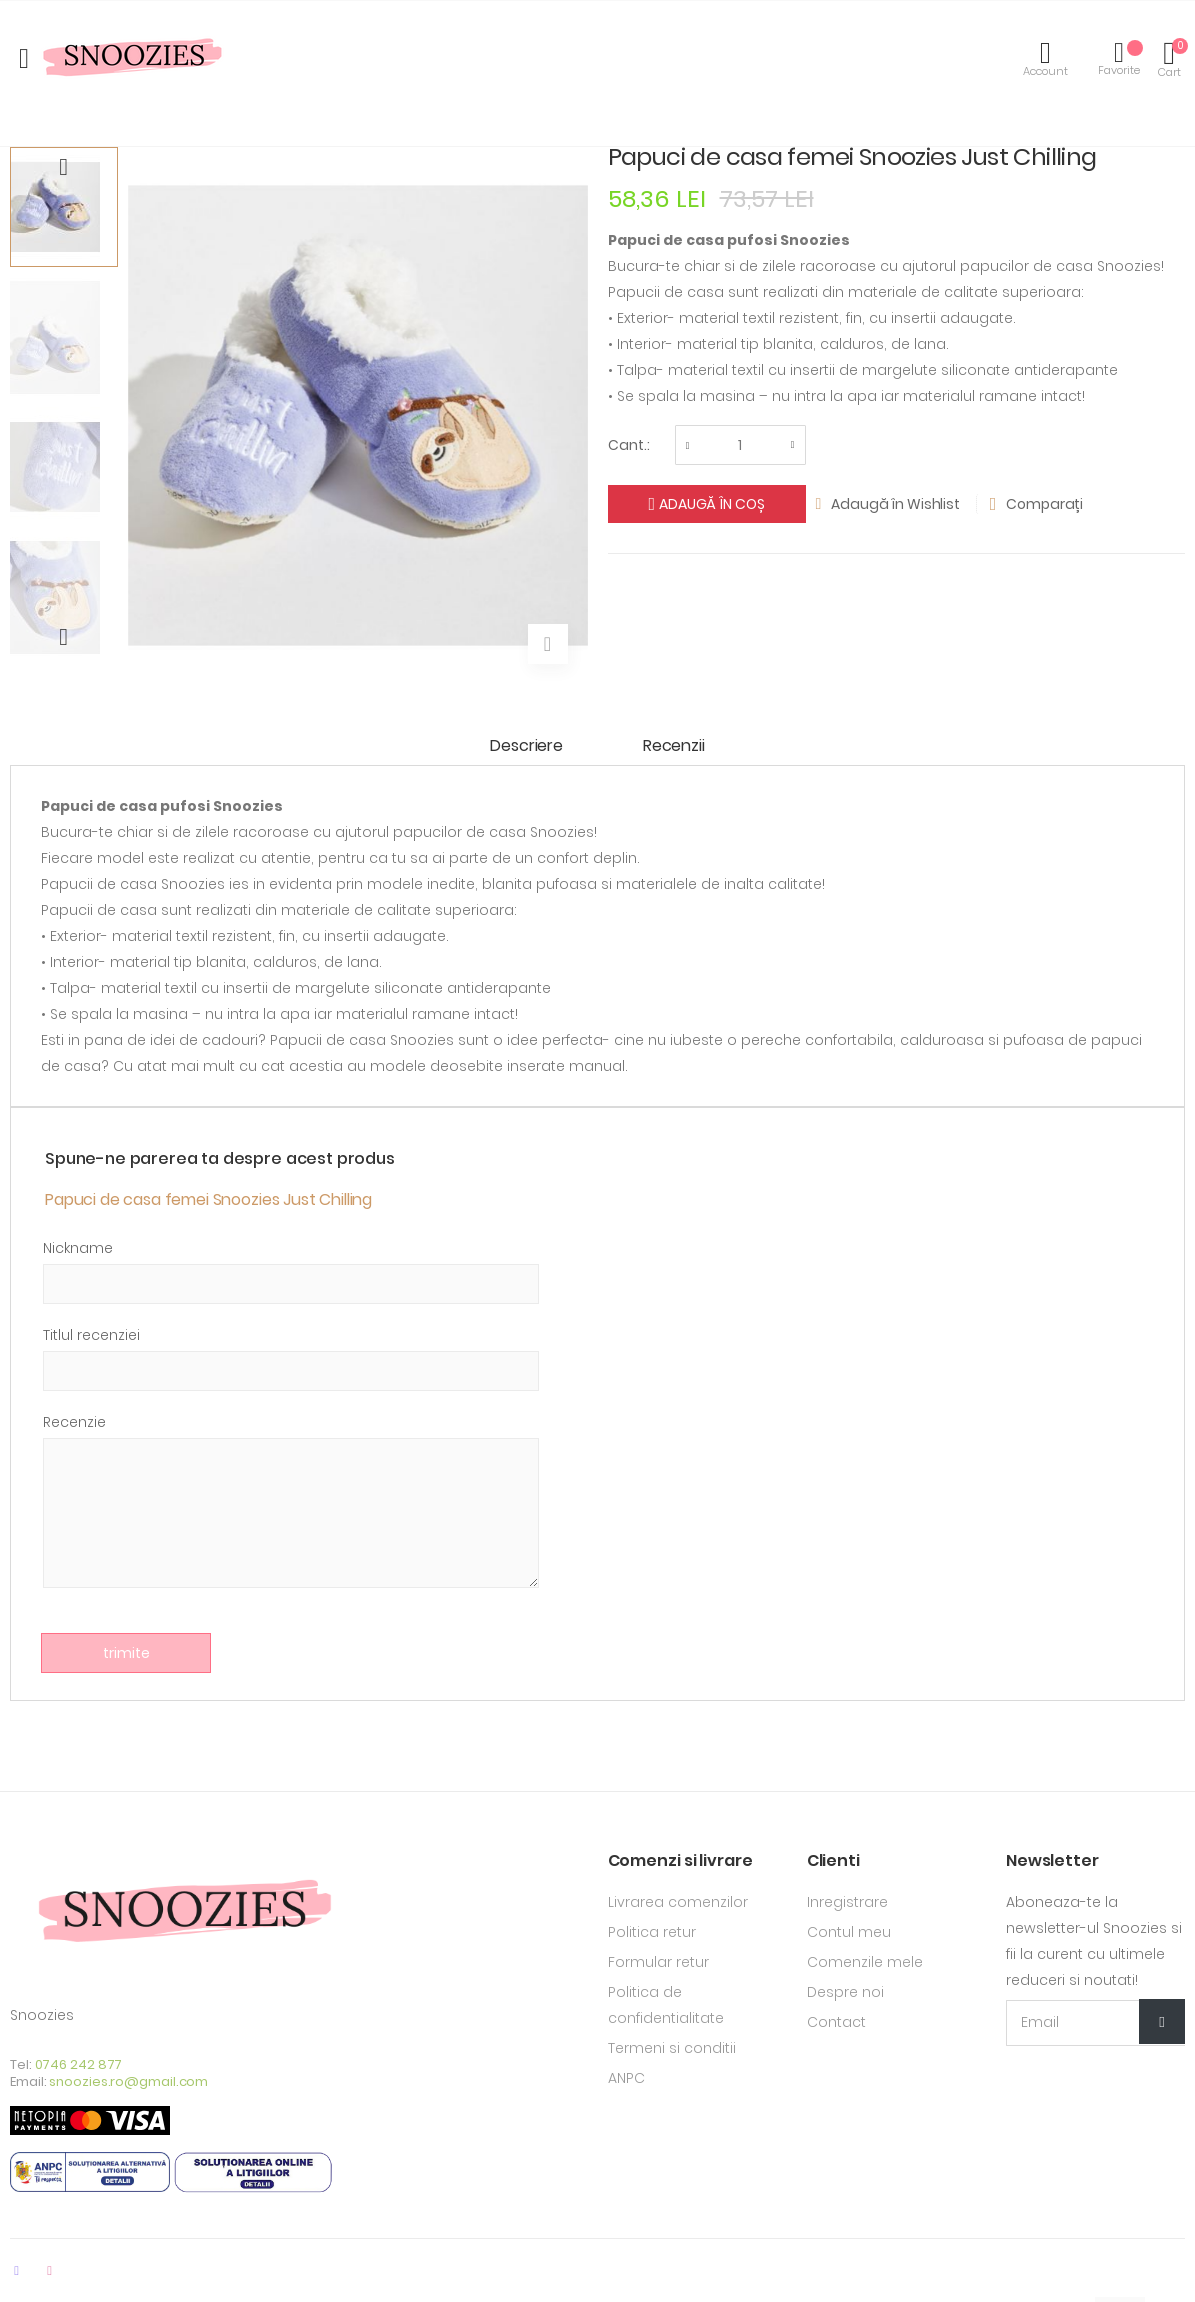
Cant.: (629, 445)
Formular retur (658, 1962)
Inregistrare (847, 1902)
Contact (836, 2022)
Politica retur (652, 1932)
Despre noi (845, 1992)
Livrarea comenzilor (678, 1902)
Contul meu (849, 1932)
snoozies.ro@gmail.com (128, 2081)
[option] (64, 207)
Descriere (526, 745)
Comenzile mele (865, 1962)
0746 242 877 (79, 2064)
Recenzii (674, 745)
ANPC (626, 2078)
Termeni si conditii (672, 2048)
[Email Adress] (1095, 2023)
